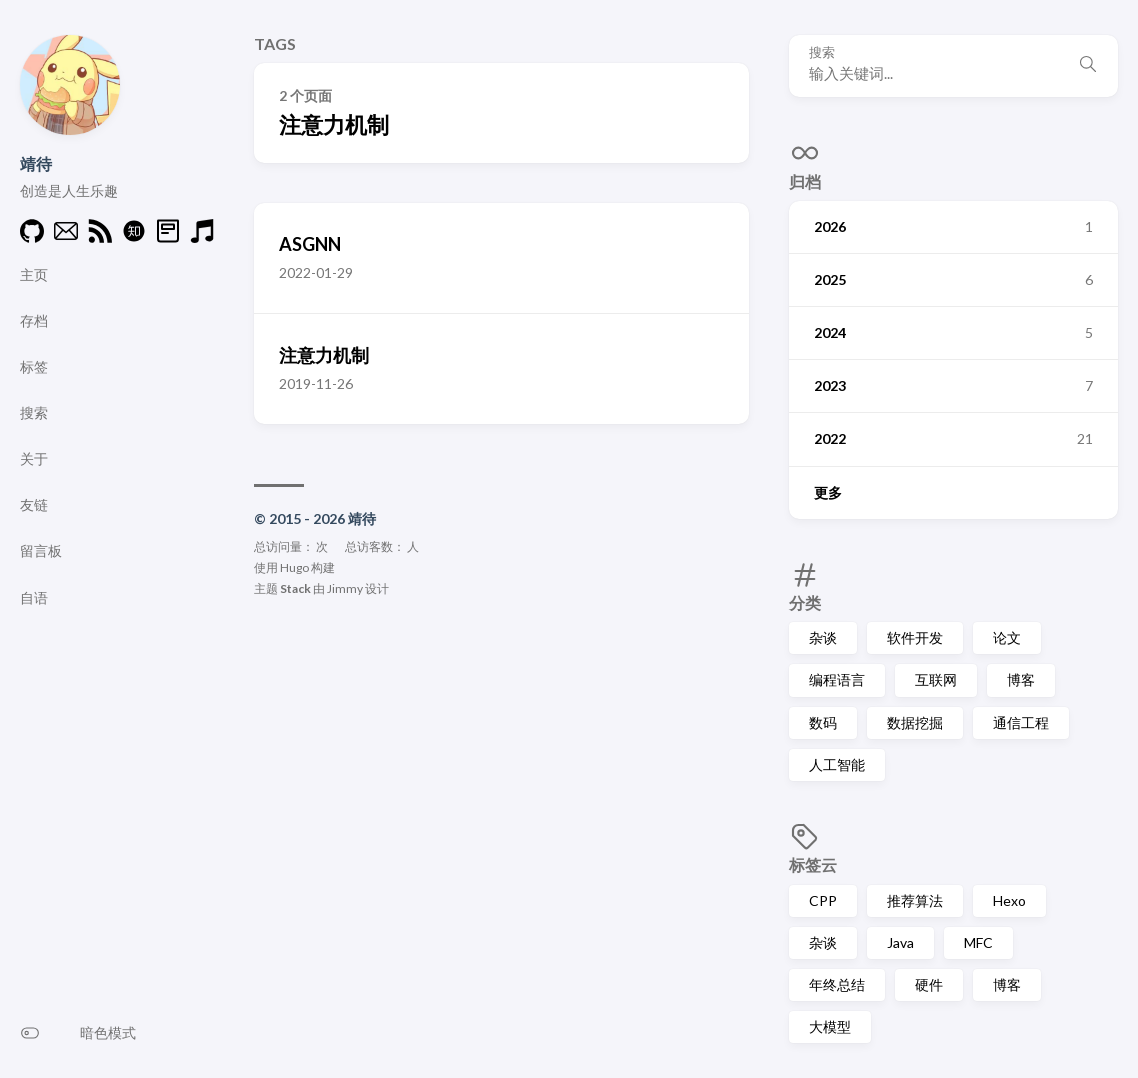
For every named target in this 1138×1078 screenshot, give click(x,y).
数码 (823, 722)
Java (900, 942)
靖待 (36, 163)
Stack (295, 588)
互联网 (936, 679)
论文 (1007, 637)
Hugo (294, 567)
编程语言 (837, 679)
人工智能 (837, 764)
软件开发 (915, 637)
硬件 (929, 984)
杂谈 (823, 637)
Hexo (1009, 900)
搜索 (822, 52)
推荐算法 (915, 900)
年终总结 (837, 984)
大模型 (830, 1026)
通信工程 (1021, 722)
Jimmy (345, 588)
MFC (978, 942)
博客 (1021, 679)
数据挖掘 (915, 722)
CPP (823, 900)
